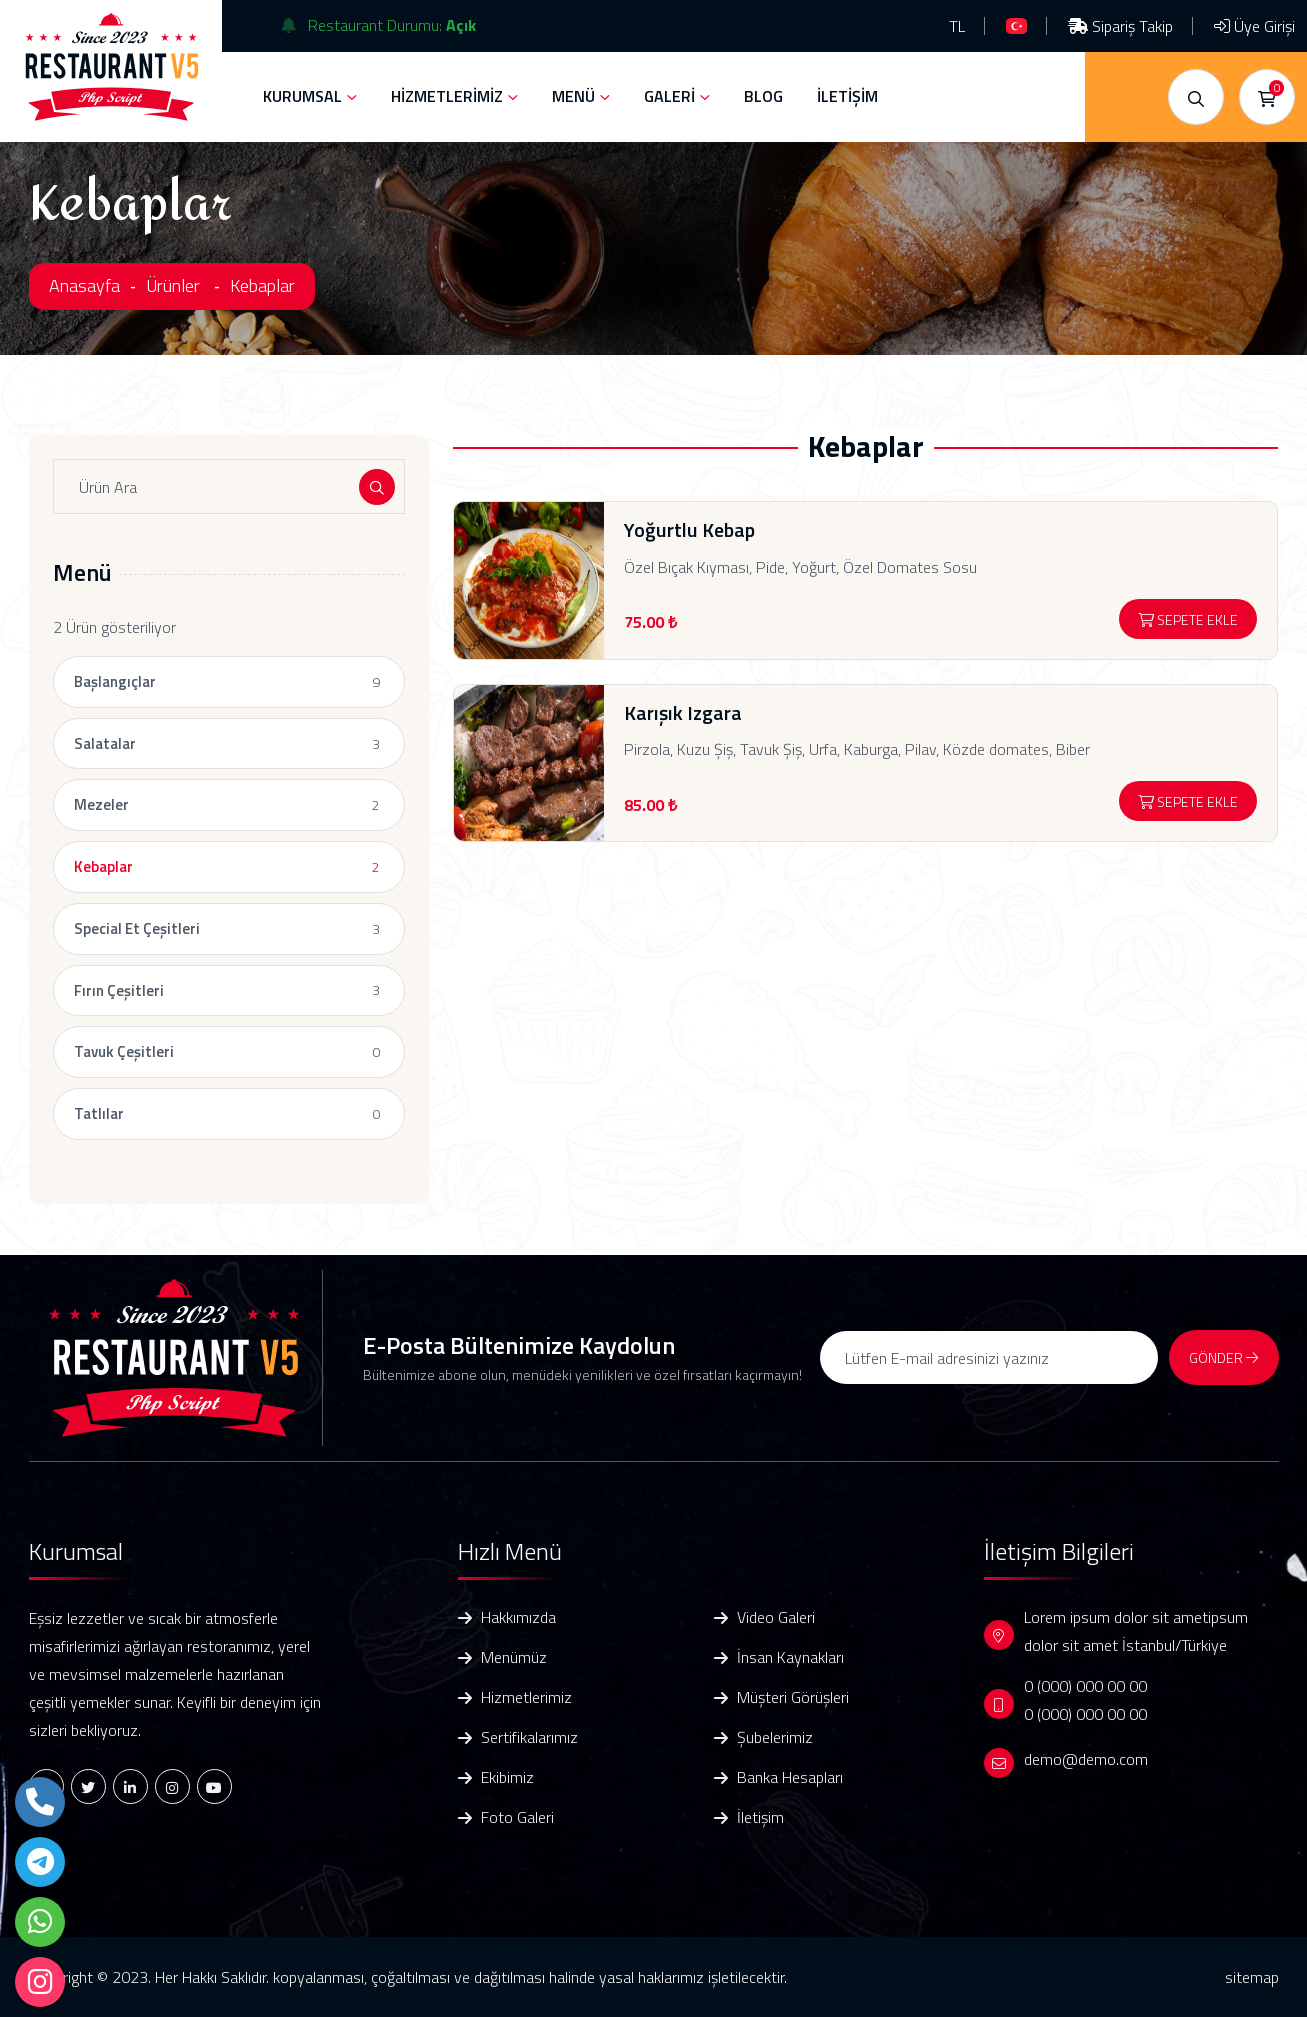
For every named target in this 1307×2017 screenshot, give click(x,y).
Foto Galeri (517, 1817)
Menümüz (514, 1657)
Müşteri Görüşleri (793, 1697)
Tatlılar (99, 1113)
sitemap (1252, 1977)
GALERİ (669, 96)
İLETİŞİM (847, 96)
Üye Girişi (1254, 26)
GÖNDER (1223, 1357)
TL (957, 26)
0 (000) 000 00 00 (1085, 1686)
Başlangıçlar (115, 681)
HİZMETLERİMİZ (447, 96)
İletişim (760, 1817)
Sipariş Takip (1120, 26)
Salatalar (105, 743)
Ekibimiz (507, 1777)
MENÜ (573, 96)
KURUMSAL (302, 96)
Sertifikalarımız (529, 1737)
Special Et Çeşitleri (137, 928)
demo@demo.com (1086, 1759)
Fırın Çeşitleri (119, 990)
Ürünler (173, 285)
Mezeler (101, 804)
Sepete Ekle (1188, 619)
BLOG (763, 96)
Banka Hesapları (790, 1777)
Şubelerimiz (775, 1737)
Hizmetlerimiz (526, 1697)
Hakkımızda (518, 1617)
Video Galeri (776, 1617)
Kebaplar (262, 285)
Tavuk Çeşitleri (124, 1051)
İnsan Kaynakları (790, 1657)
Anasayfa (84, 285)
